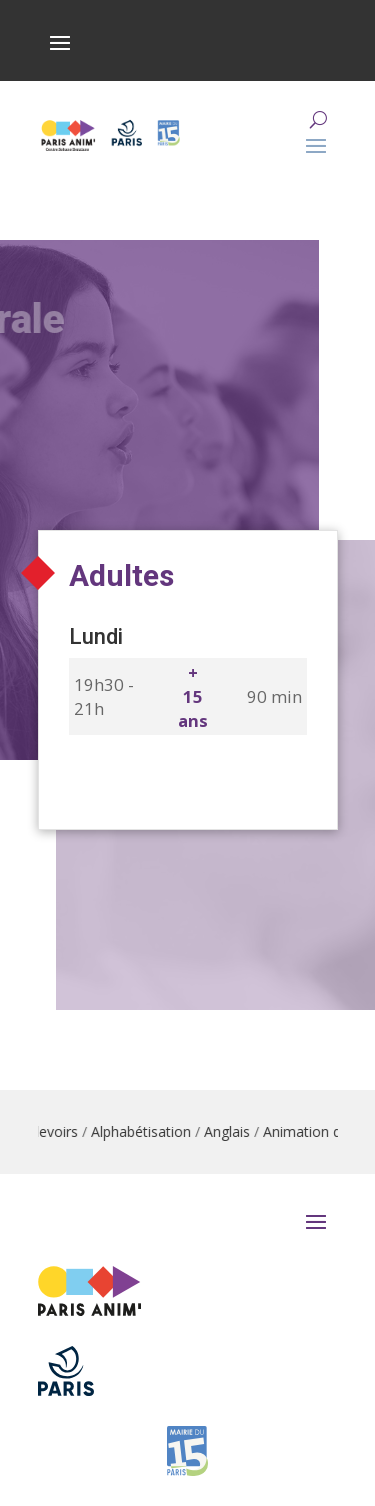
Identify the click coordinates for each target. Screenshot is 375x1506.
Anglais (231, 1131)
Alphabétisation (145, 1131)
